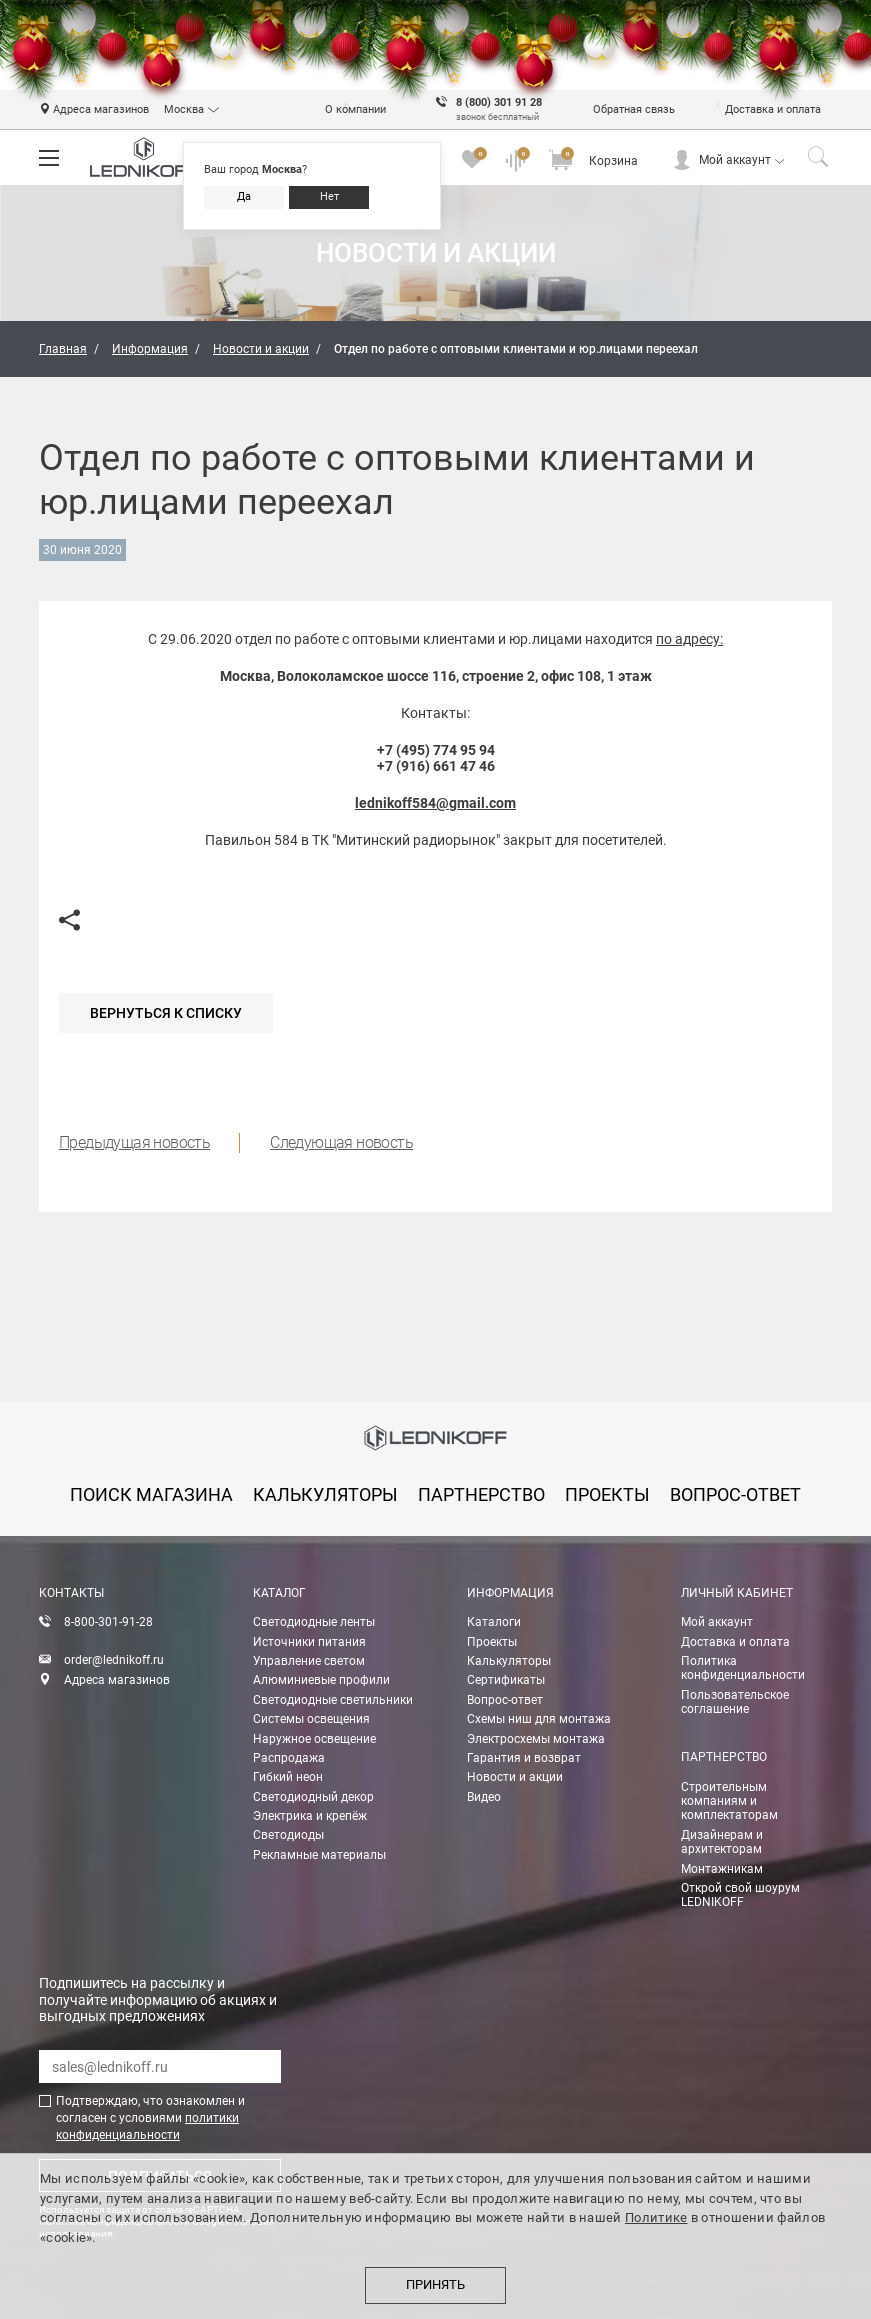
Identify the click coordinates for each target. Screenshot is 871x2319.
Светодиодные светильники (333, 1700)
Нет (329, 196)
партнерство (481, 1494)
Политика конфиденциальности (743, 1668)
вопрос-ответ (735, 1494)
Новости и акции (515, 1777)
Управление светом (309, 1661)
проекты (607, 1494)
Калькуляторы (509, 1661)
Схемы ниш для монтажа (539, 1719)
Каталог (279, 1593)
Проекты (492, 1642)
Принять (435, 2285)
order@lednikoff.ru (114, 1660)
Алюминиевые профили (321, 1680)
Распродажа (289, 1758)
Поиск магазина (151, 1494)
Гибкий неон (288, 1777)
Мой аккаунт (735, 160)
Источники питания (309, 1642)
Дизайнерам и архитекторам (722, 1842)
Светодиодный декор (313, 1797)
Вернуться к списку (166, 1013)
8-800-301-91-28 (108, 1622)
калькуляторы (325, 1494)
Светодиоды (288, 1835)
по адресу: (689, 639)
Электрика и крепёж (310, 1816)
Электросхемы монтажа (536, 1739)
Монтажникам (722, 1869)
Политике (656, 2217)
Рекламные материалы (319, 1855)
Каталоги (494, 1622)
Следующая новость (341, 1142)
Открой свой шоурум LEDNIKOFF (740, 1895)
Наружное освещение (314, 1739)
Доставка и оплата (735, 1642)
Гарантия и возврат (524, 1758)
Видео (484, 1797)
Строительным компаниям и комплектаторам (729, 1801)
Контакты (71, 1593)
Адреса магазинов (117, 1680)
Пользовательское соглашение (735, 1702)
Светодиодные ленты (314, 1622)
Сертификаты (506, 1680)
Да (244, 196)
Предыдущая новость (134, 1142)
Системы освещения (311, 1719)
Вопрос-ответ (505, 1700)
